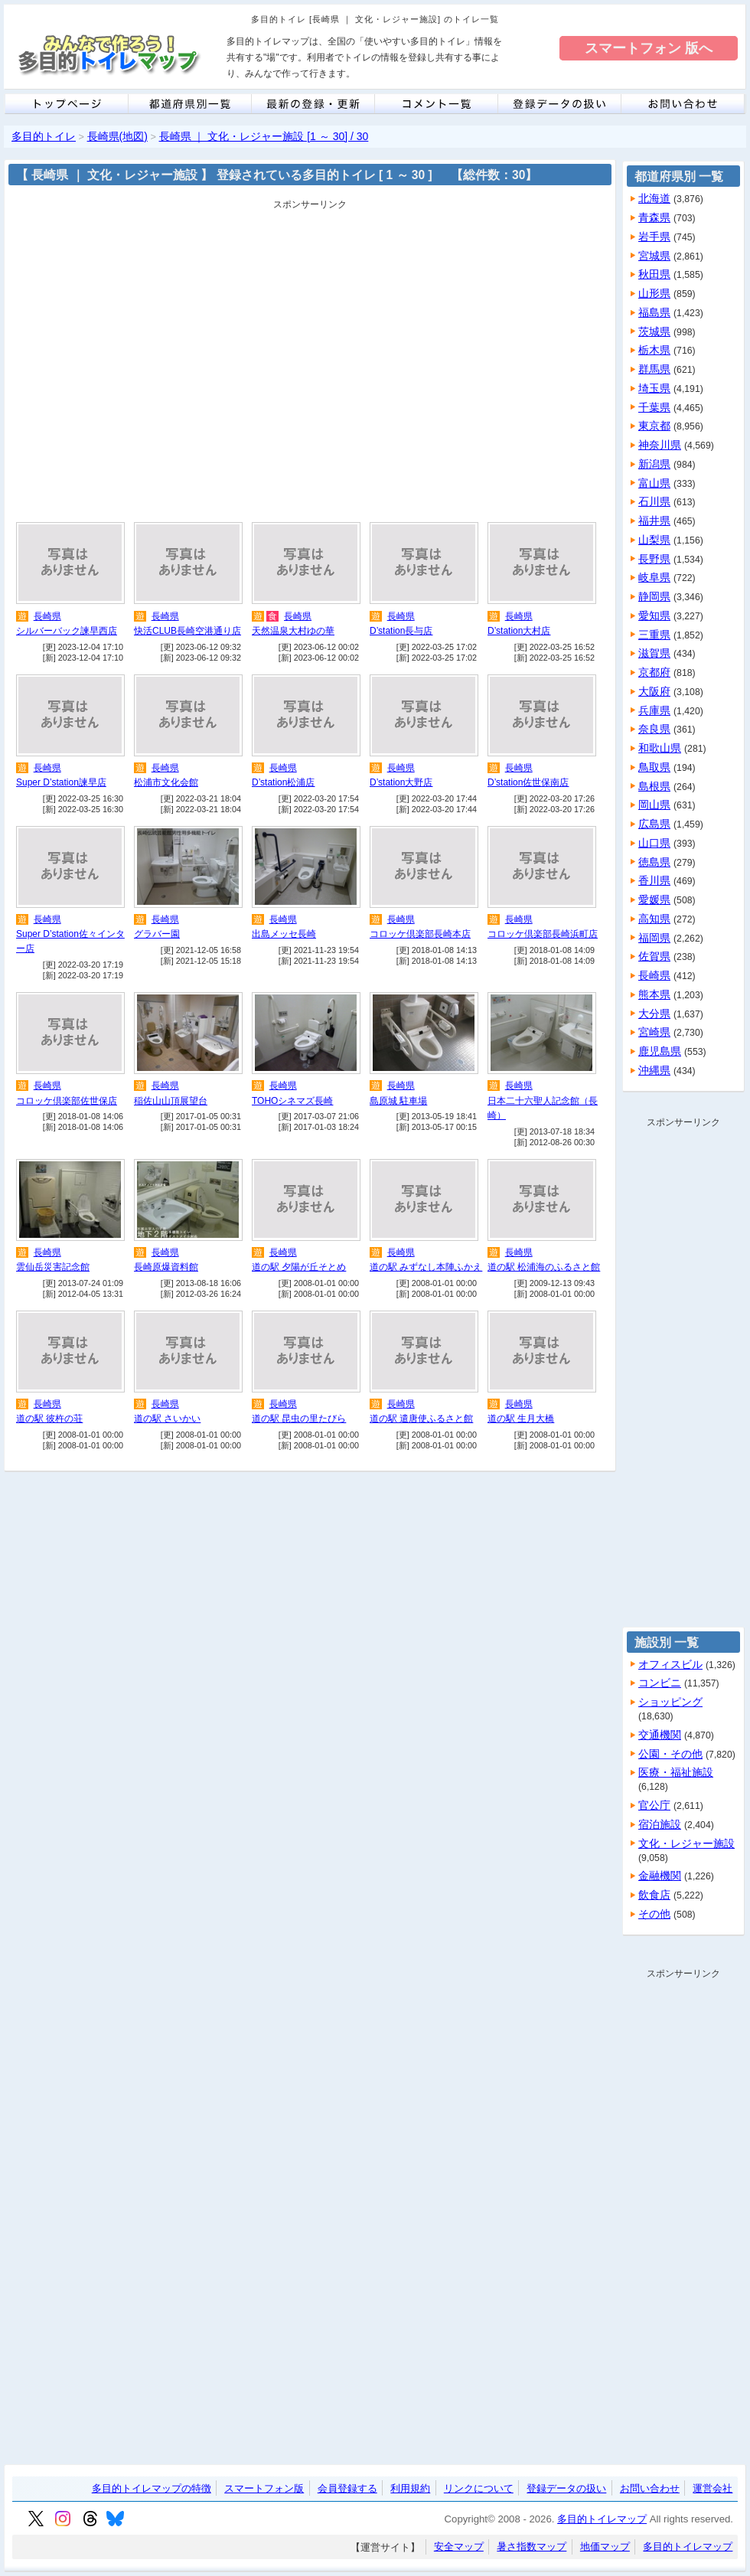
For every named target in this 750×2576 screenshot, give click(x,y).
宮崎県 (654, 1032)
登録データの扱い (566, 2488)
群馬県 (654, 369)
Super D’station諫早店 (61, 782)
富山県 (654, 483)
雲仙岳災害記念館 (53, 1267)
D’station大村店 (519, 630)
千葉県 (654, 407)
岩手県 (654, 236)
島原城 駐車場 (398, 1100)
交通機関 (659, 1735)
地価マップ (605, 2546)
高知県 (654, 919)
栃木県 (654, 350)
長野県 (654, 559)
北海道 (654, 198)
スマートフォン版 (264, 2488)
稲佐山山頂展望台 (170, 1100)
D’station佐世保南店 (528, 782)
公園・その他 (670, 1754)
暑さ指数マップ (531, 2546)
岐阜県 (654, 577)
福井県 (654, 520)
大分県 (654, 1013)
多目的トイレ (43, 136)
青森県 (654, 217)
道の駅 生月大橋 (521, 1418)
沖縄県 (654, 1070)
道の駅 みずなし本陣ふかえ (426, 1267)
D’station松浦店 (283, 782)
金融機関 (659, 1875)
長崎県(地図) (117, 136)
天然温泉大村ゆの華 (293, 630)
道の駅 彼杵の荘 (49, 1418)
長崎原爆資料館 (166, 1267)
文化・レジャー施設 (686, 1843)
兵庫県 (654, 710)
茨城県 (654, 331)
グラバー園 (157, 934)
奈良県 (654, 729)
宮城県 (654, 256)
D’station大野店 (401, 782)
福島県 (654, 312)
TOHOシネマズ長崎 (292, 1100)
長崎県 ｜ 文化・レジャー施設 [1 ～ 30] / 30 (264, 136)
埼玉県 (654, 388)
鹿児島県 (659, 1051)
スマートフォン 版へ (648, 48)
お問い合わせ (650, 2488)
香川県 (654, 880)
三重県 (654, 634)
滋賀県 (654, 653)
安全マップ (459, 2546)
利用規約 (410, 2488)
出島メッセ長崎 (284, 934)
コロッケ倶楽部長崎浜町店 (543, 934)
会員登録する (347, 2488)
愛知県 (654, 615)
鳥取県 (654, 767)
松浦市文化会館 (166, 782)
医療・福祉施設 (675, 1772)
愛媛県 (654, 899)
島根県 (654, 786)
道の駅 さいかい (167, 1418)
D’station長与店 (401, 630)
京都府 (654, 672)
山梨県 (654, 540)
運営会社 (712, 2488)
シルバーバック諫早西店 (66, 630)
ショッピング (670, 1702)
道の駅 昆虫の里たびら (299, 1418)
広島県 (654, 824)
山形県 (654, 293)
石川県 (654, 501)
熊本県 (654, 994)
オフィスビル (670, 1664)
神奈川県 (659, 445)
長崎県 (47, 616)
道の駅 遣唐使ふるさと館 (421, 1418)
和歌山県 (659, 748)
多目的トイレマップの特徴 (151, 2488)
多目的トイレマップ (602, 2519)
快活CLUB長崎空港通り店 (187, 630)
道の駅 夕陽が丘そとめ (299, 1267)
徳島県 (654, 862)
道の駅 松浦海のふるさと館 (544, 1267)
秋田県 (654, 274)
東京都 (654, 426)
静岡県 (654, 596)
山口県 (654, 843)
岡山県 (654, 804)
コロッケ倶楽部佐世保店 (66, 1100)
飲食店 (654, 1895)
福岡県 (654, 938)
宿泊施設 (659, 1824)
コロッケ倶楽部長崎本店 (420, 934)
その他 (654, 1914)
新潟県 (654, 464)
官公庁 (654, 1805)
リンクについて (479, 2488)
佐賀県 (654, 956)
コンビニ (659, 1683)
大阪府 (654, 691)
